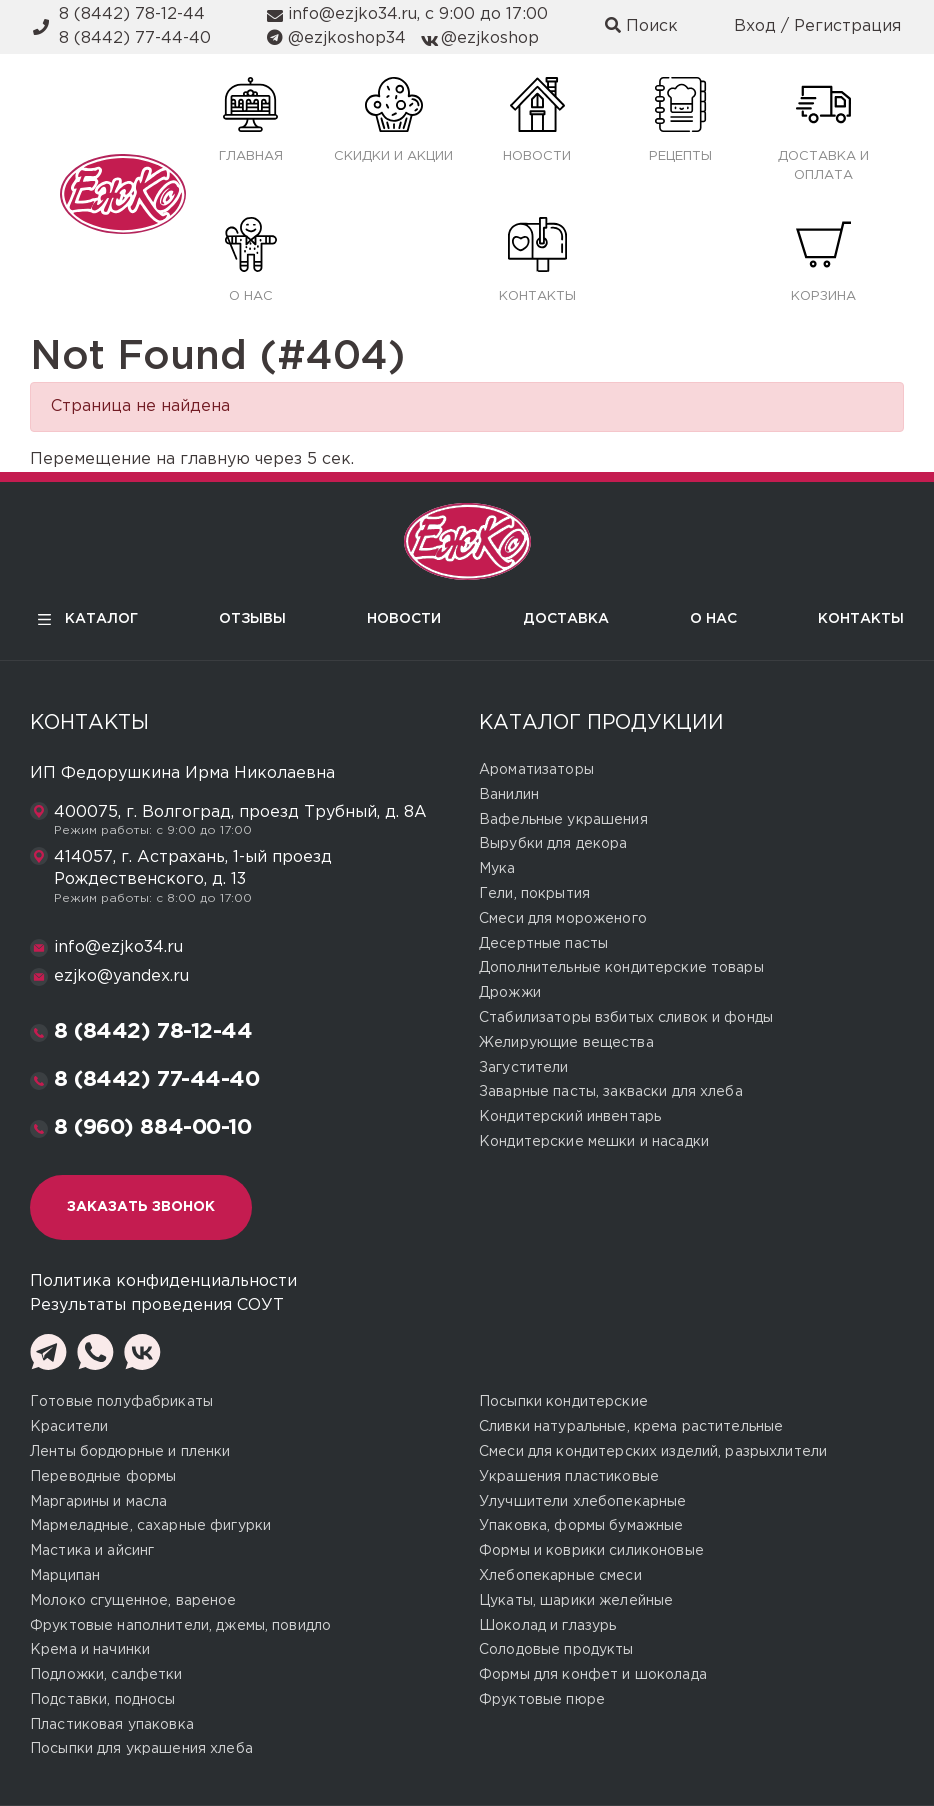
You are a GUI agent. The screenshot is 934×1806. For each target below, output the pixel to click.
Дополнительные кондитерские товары (621, 968)
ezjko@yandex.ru (121, 976)
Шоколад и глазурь (547, 1626)
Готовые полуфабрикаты (121, 1402)
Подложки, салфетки (106, 1675)
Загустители (524, 1068)
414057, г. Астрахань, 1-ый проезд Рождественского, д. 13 (193, 868)
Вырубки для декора (553, 844)
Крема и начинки (90, 1650)
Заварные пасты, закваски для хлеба (611, 1092)
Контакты (861, 619)
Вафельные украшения (563, 820)
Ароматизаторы (536, 770)
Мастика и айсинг (92, 1551)
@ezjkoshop (490, 38)
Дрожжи (510, 993)
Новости (404, 619)
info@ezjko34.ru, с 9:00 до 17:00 (418, 14)
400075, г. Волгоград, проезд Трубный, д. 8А (240, 812)
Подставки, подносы (103, 1700)
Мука (497, 869)
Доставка (566, 619)
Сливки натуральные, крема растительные (631, 1427)
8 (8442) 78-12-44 (132, 14)
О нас (713, 619)
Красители (69, 1427)
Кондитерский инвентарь (570, 1117)
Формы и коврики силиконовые (591, 1551)
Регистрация (847, 26)
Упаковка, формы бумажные (581, 1526)
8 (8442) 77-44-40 (135, 38)
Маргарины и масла (98, 1502)
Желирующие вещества (566, 1043)
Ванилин (509, 795)
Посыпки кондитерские (563, 1402)
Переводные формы (103, 1477)
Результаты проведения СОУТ (157, 1305)
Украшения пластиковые (569, 1477)
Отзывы (252, 619)
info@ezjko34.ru (118, 947)
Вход (755, 26)
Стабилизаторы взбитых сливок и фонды (626, 1018)
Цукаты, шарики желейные (576, 1601)
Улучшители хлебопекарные (582, 1502)
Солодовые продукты (556, 1650)
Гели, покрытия (534, 894)
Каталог (84, 619)
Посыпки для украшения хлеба (141, 1749)
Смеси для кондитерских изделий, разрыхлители (653, 1452)
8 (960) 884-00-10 (153, 1128)
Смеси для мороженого (563, 919)
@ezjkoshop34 (347, 38)
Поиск (641, 25)
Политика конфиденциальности (163, 1281)
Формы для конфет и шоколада (593, 1675)
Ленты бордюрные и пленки (130, 1452)
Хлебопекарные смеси (560, 1576)
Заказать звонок (141, 1207)
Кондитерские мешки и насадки (594, 1142)
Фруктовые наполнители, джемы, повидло (180, 1626)
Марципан (65, 1576)
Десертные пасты (543, 944)
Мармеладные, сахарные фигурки (150, 1526)
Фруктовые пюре (542, 1700)
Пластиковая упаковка (112, 1725)
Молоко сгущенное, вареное (133, 1601)
